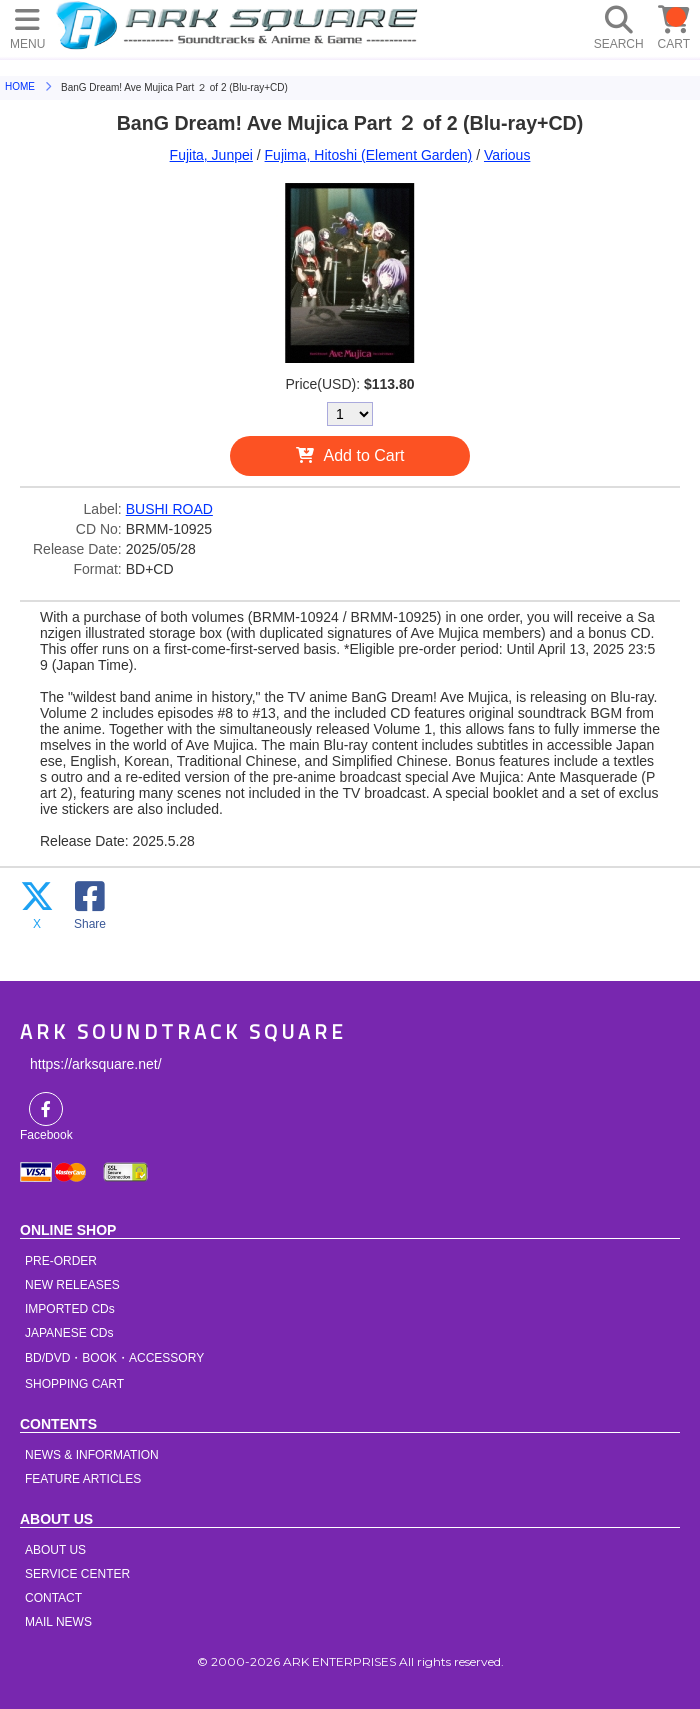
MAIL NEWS (58, 1622)
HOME (240, 25)
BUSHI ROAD (169, 509)
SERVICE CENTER (77, 1574)
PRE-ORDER (61, 1261)
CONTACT (53, 1598)
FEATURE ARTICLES (83, 1479)
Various (507, 155)
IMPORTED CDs (70, 1309)
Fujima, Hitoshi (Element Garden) (369, 155)
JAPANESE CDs (69, 1333)
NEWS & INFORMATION (92, 1455)
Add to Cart (364, 455)
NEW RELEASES (72, 1285)
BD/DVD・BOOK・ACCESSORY (114, 1358)
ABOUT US (55, 1550)
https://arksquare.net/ (96, 1064)
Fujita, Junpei (211, 155)
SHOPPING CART (74, 1384)
